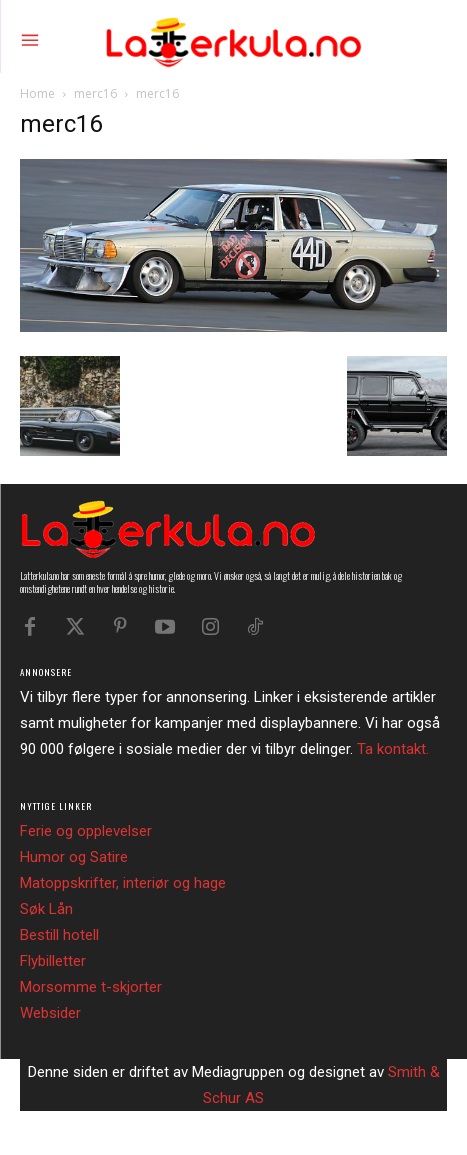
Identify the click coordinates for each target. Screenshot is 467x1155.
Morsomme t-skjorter (91, 987)
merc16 (95, 93)
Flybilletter (53, 961)
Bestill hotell (59, 935)
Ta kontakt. (393, 749)
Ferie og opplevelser (86, 831)
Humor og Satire (74, 857)
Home (37, 93)
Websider (50, 1013)
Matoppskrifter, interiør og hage (123, 883)
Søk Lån (46, 909)
